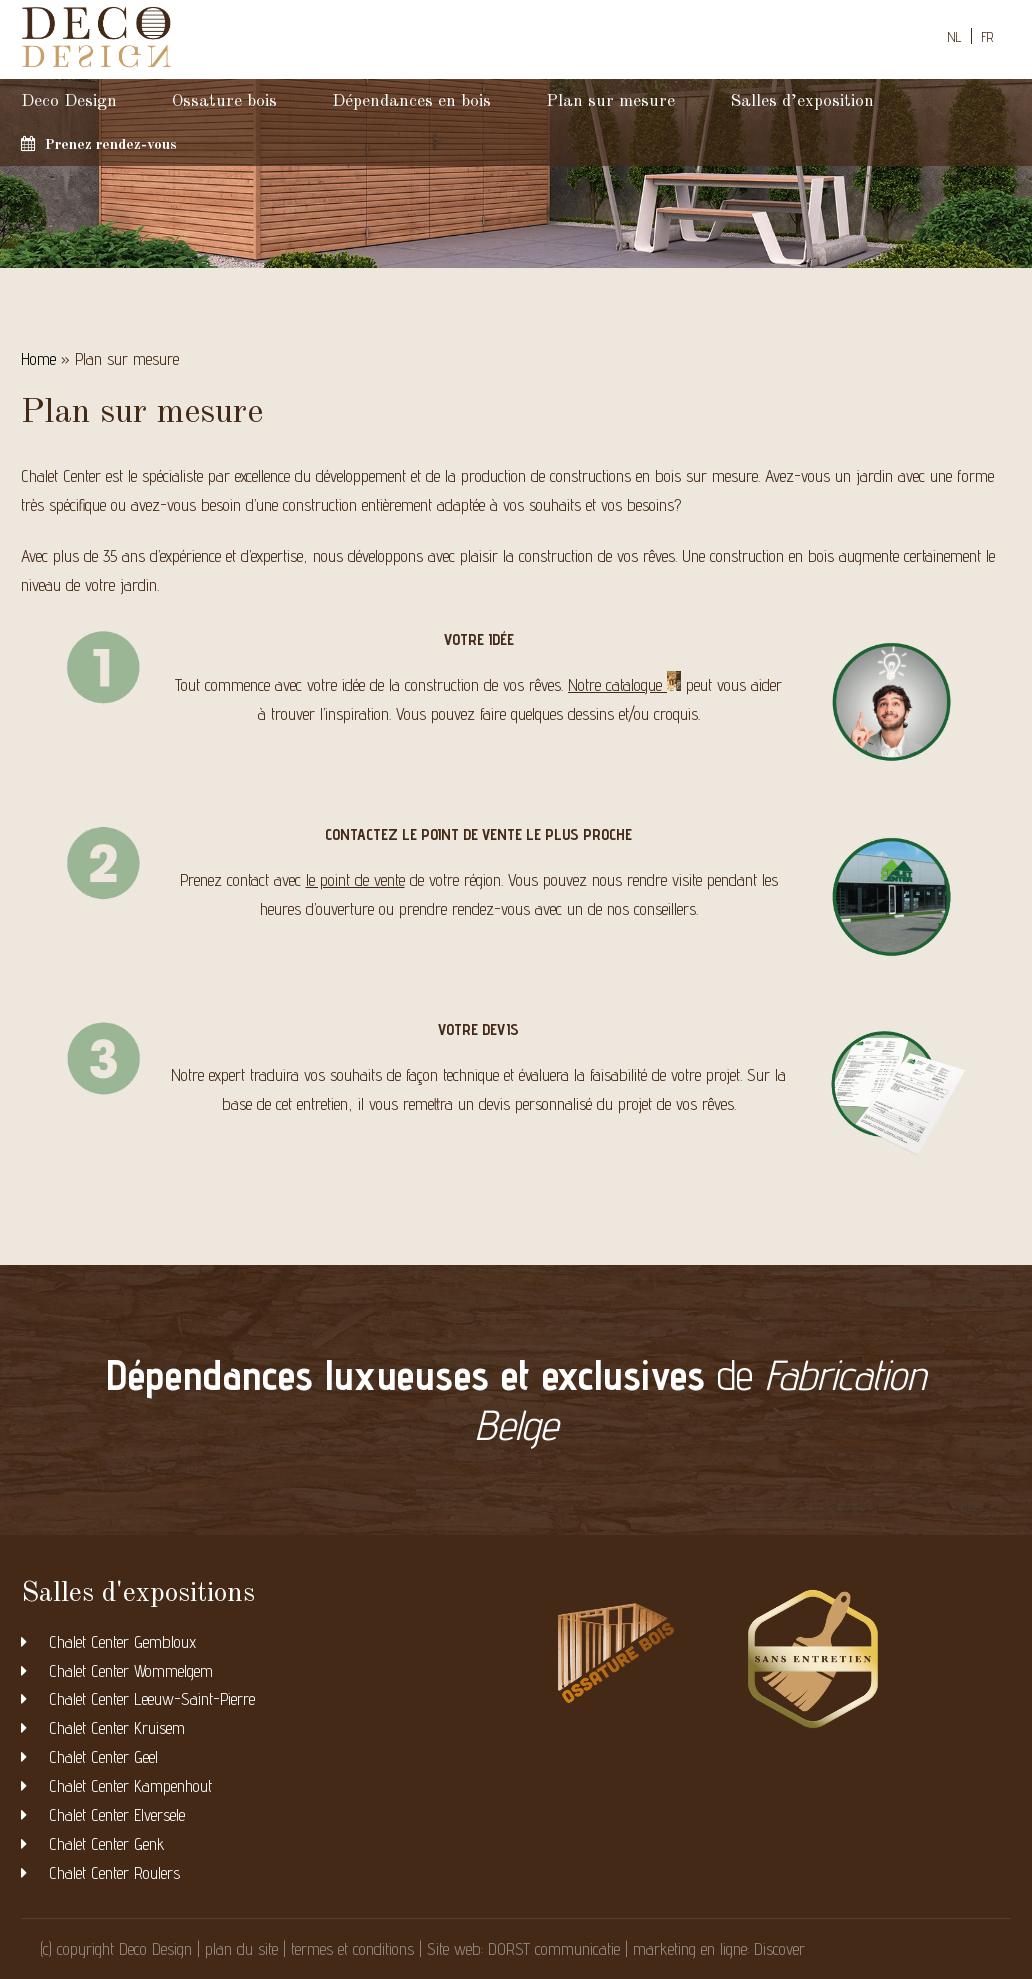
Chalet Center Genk (107, 1844)
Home (38, 359)
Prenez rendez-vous (99, 144)
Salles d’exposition (802, 101)
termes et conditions (352, 1949)
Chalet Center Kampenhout (130, 1786)
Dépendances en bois (411, 101)
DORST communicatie (554, 1949)
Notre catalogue (624, 683)
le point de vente (355, 880)
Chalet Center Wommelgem (131, 1671)
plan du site (241, 1949)
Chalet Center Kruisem (117, 1728)
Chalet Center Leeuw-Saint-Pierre (152, 1699)
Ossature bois (224, 101)
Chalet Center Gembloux (122, 1642)
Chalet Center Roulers (114, 1873)
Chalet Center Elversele (117, 1815)
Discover (779, 1949)
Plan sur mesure (610, 101)
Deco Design (69, 101)
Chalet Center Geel (103, 1757)
